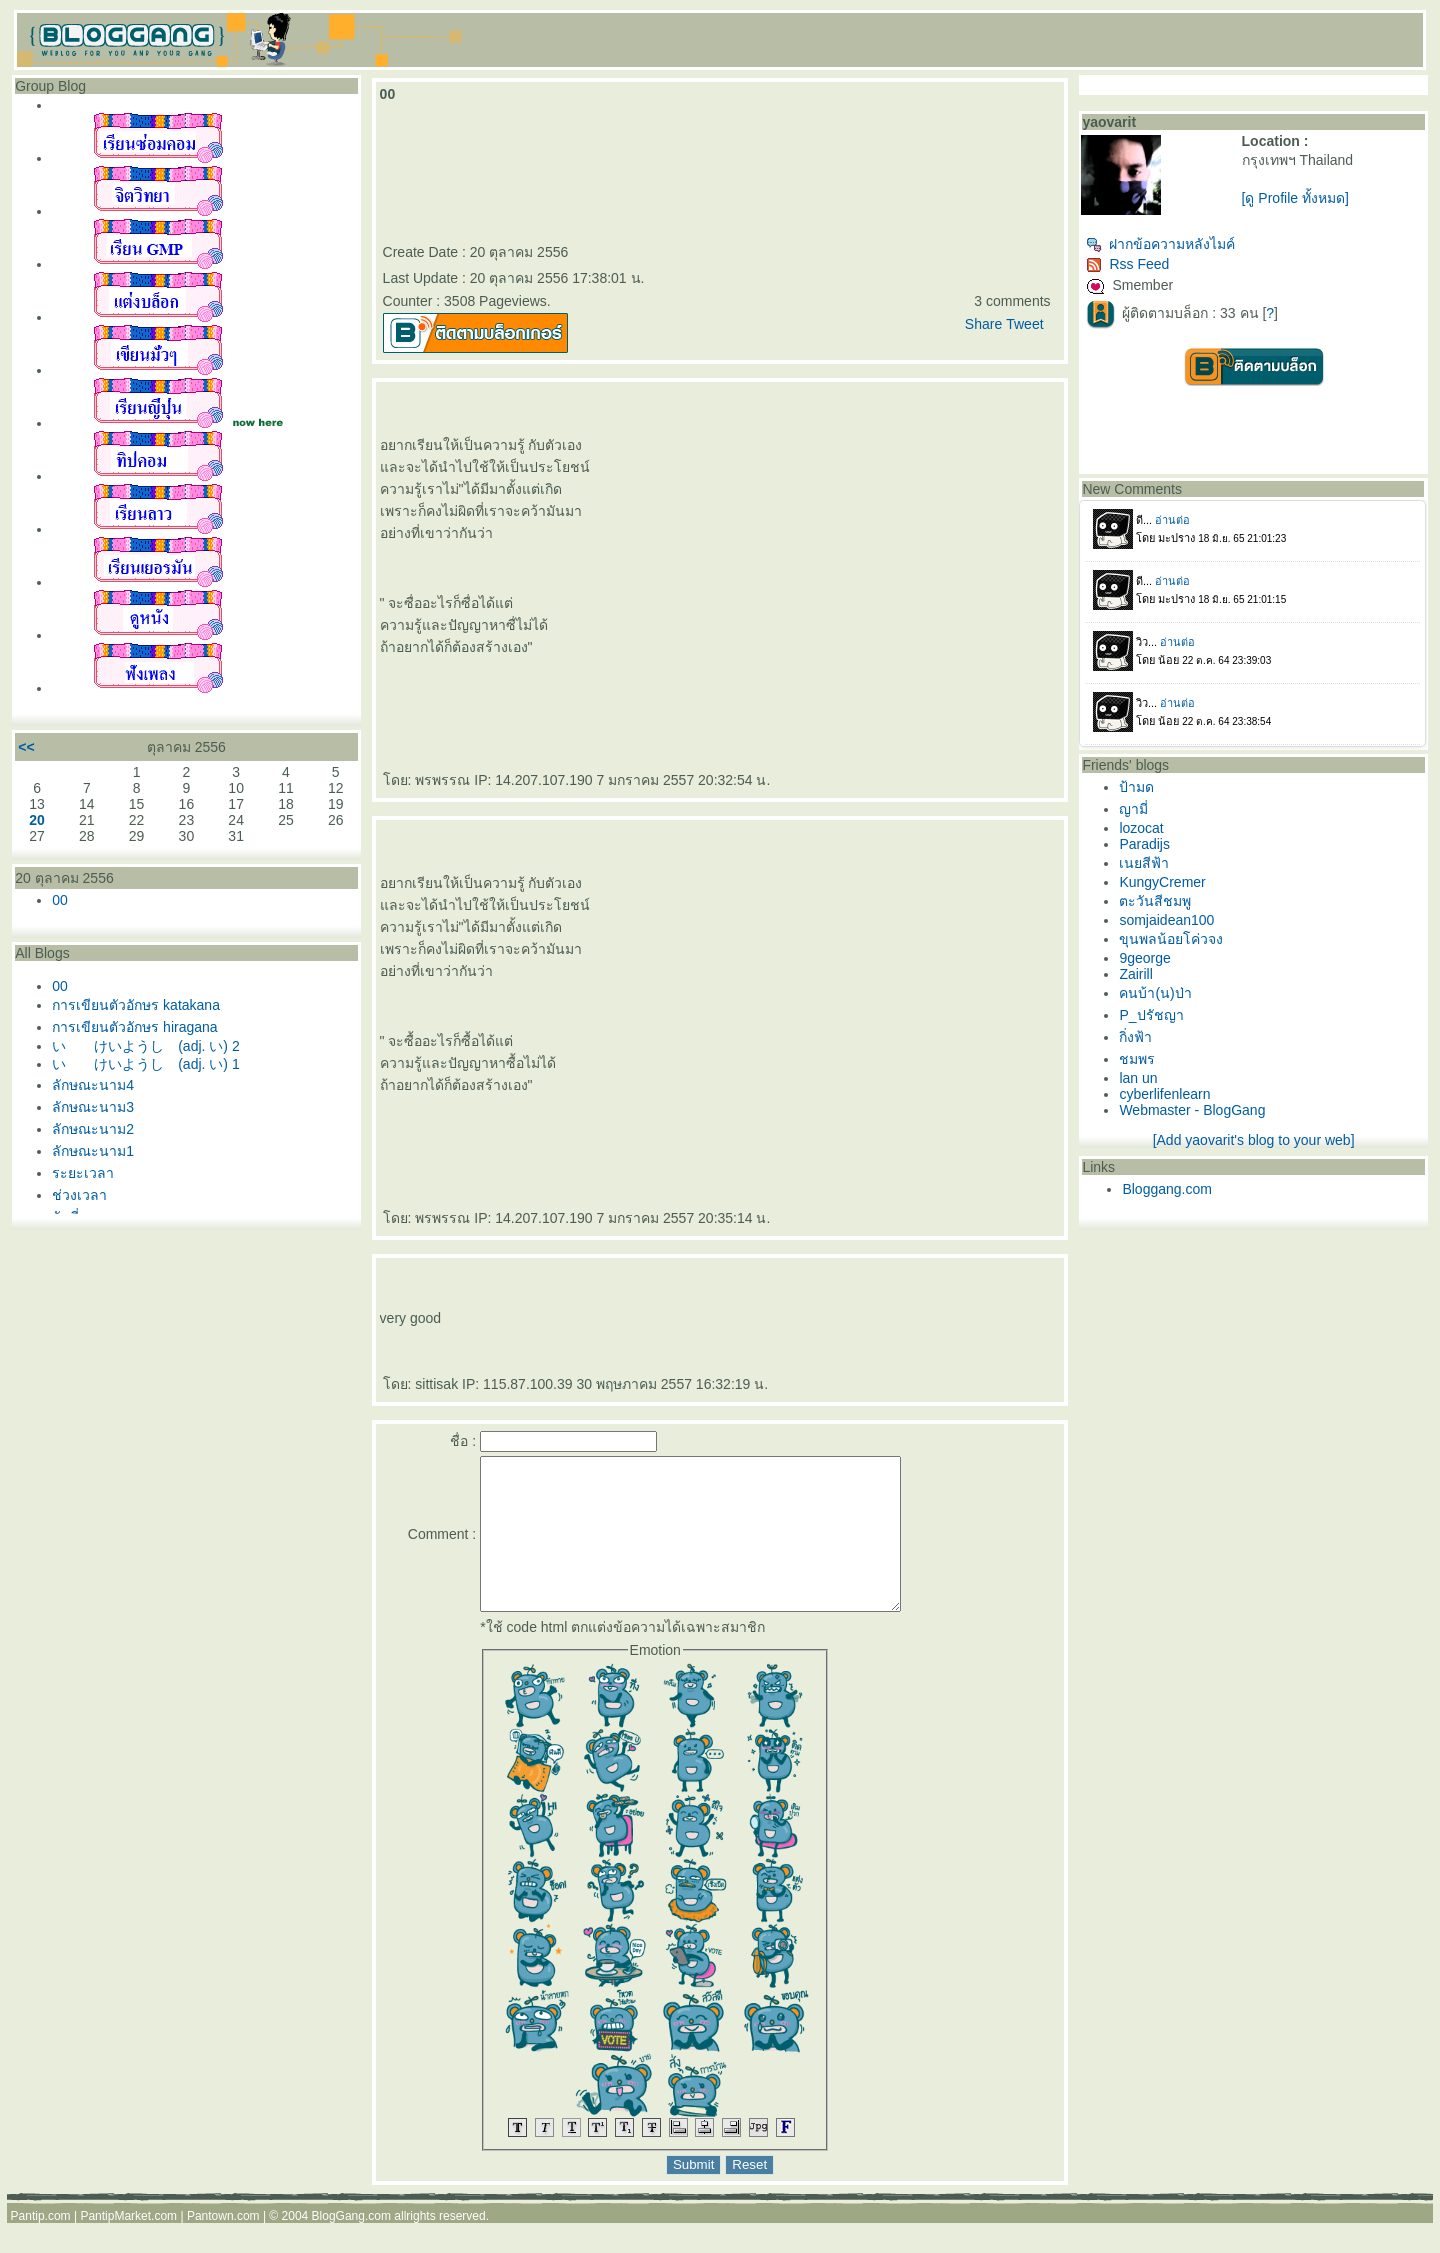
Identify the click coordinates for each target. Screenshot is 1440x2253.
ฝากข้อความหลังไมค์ (1160, 244)
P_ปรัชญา (1151, 1015)
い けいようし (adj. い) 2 (145, 1046)
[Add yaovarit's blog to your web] (1254, 1140)
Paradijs (1144, 844)
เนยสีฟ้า (1144, 863)
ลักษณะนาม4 (93, 1085)
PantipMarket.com (128, 2246)
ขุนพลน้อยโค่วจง (1171, 939)
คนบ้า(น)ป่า (1155, 993)
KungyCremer (1162, 882)
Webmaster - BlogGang (1192, 1110)
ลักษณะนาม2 (93, 1129)
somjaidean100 (1166, 920)
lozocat (1141, 828)
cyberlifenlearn (1164, 1094)
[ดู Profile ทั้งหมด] (1295, 198)
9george (1144, 958)
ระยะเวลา (83, 1173)
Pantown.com (223, 2246)
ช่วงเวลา (79, 1195)
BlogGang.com (351, 2246)
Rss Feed (1127, 264)
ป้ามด (1136, 787)
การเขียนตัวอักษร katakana (136, 1005)
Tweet (1024, 324)
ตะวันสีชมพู (1155, 901)
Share (983, 324)
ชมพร (1137, 1059)
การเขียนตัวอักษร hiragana (134, 1027)
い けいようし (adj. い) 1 (145, 1064)
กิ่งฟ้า (1135, 1037)
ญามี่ (1133, 809)
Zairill (1135, 974)
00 (60, 900)
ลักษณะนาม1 (93, 1151)
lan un (1138, 1078)
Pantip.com (41, 2246)
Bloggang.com (1167, 1189)
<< (26, 747)
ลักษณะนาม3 (93, 1107)
